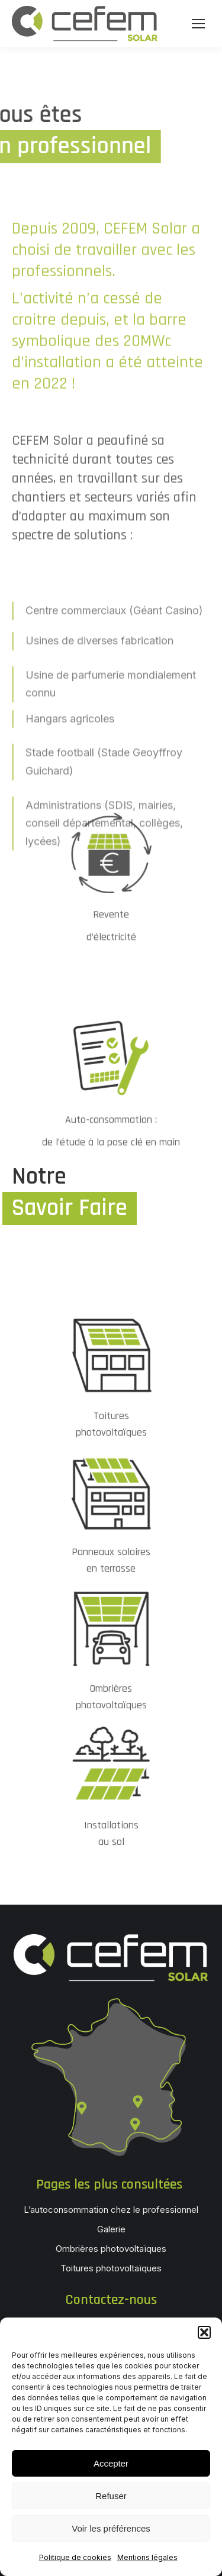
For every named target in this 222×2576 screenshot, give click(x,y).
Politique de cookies (75, 2557)
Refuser (111, 2496)
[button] (204, 2332)
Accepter (111, 2463)
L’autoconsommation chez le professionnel (111, 2209)
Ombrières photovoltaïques (111, 2248)
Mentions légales (147, 2557)
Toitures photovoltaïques (111, 2268)
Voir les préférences (111, 2528)
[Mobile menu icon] (198, 23)
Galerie (111, 2229)
